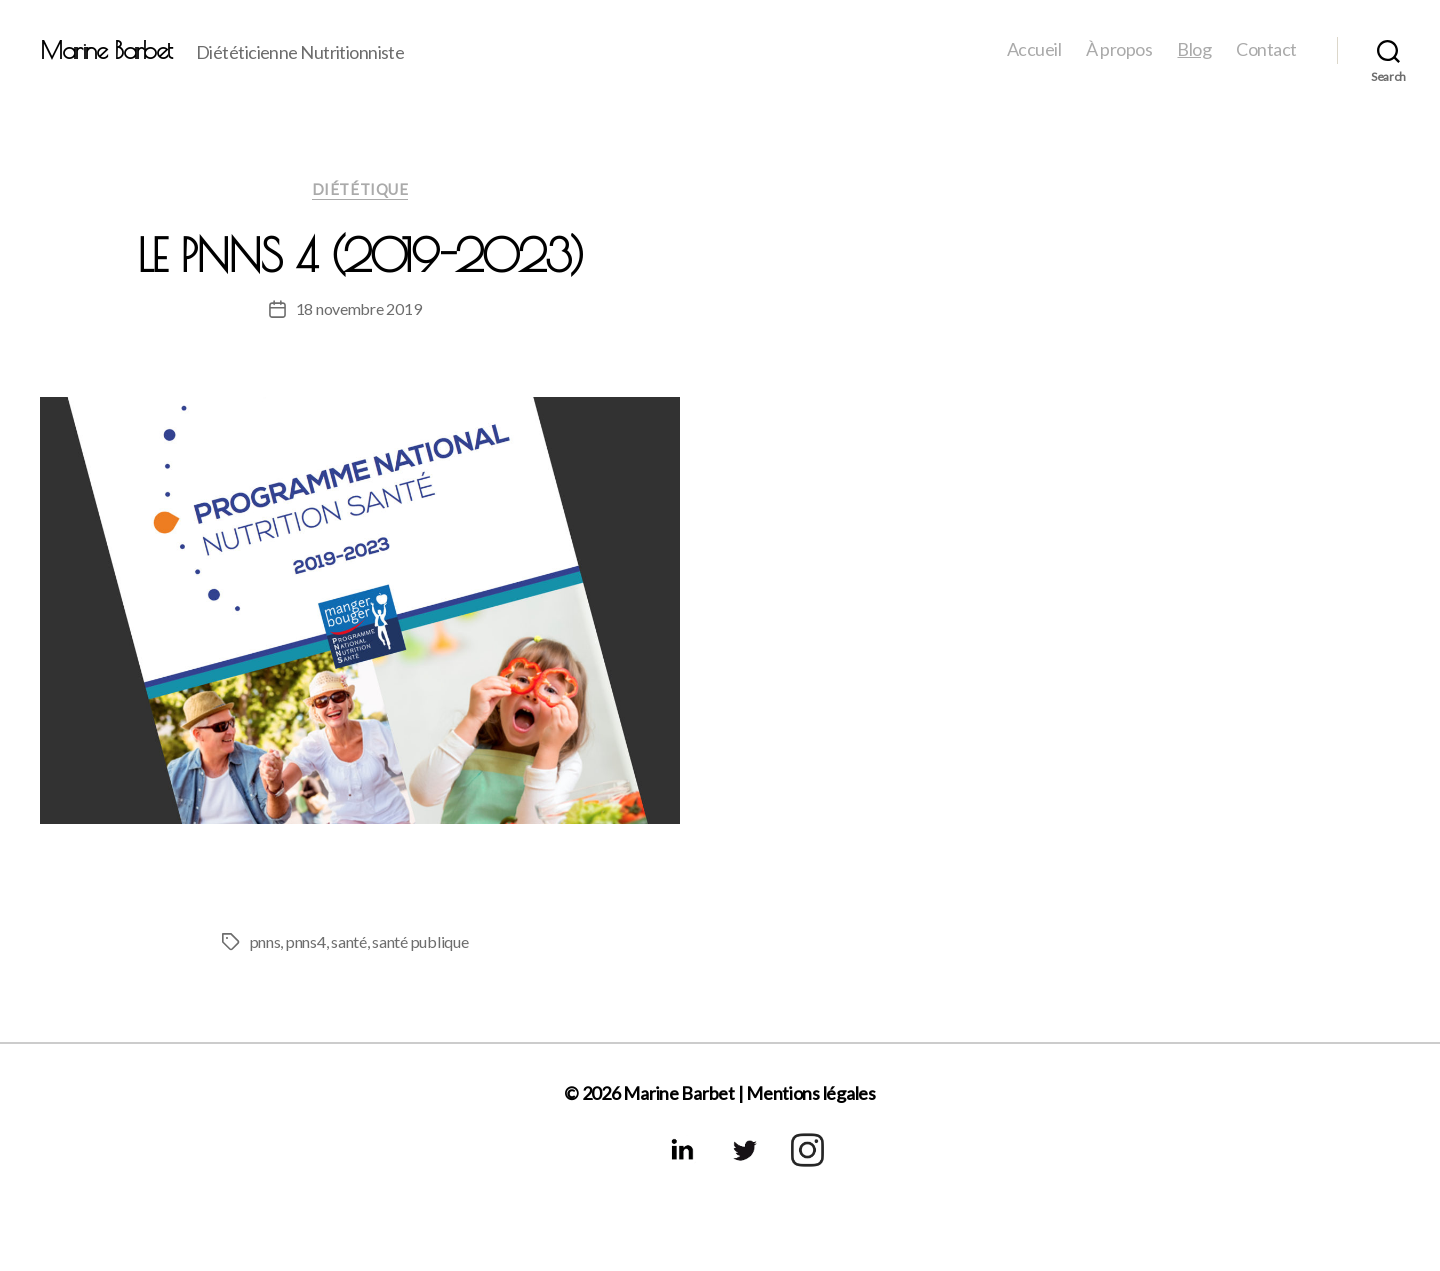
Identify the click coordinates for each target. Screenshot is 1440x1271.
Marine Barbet (106, 50)
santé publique (420, 941)
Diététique (360, 189)
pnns (265, 941)
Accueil (1034, 49)
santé (349, 941)
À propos (1119, 49)
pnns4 (306, 941)
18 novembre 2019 (359, 308)
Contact (1266, 49)
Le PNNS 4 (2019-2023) (360, 255)
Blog (1194, 49)
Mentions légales (811, 1093)
